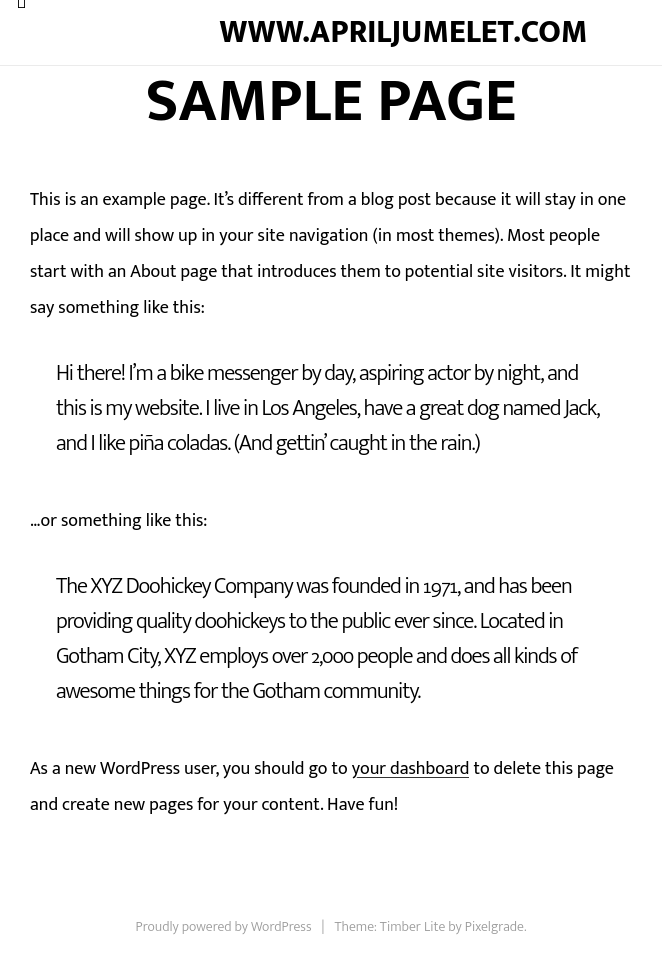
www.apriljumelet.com (403, 32)
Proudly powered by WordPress (224, 926)
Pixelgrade (494, 926)
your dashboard (411, 769)
